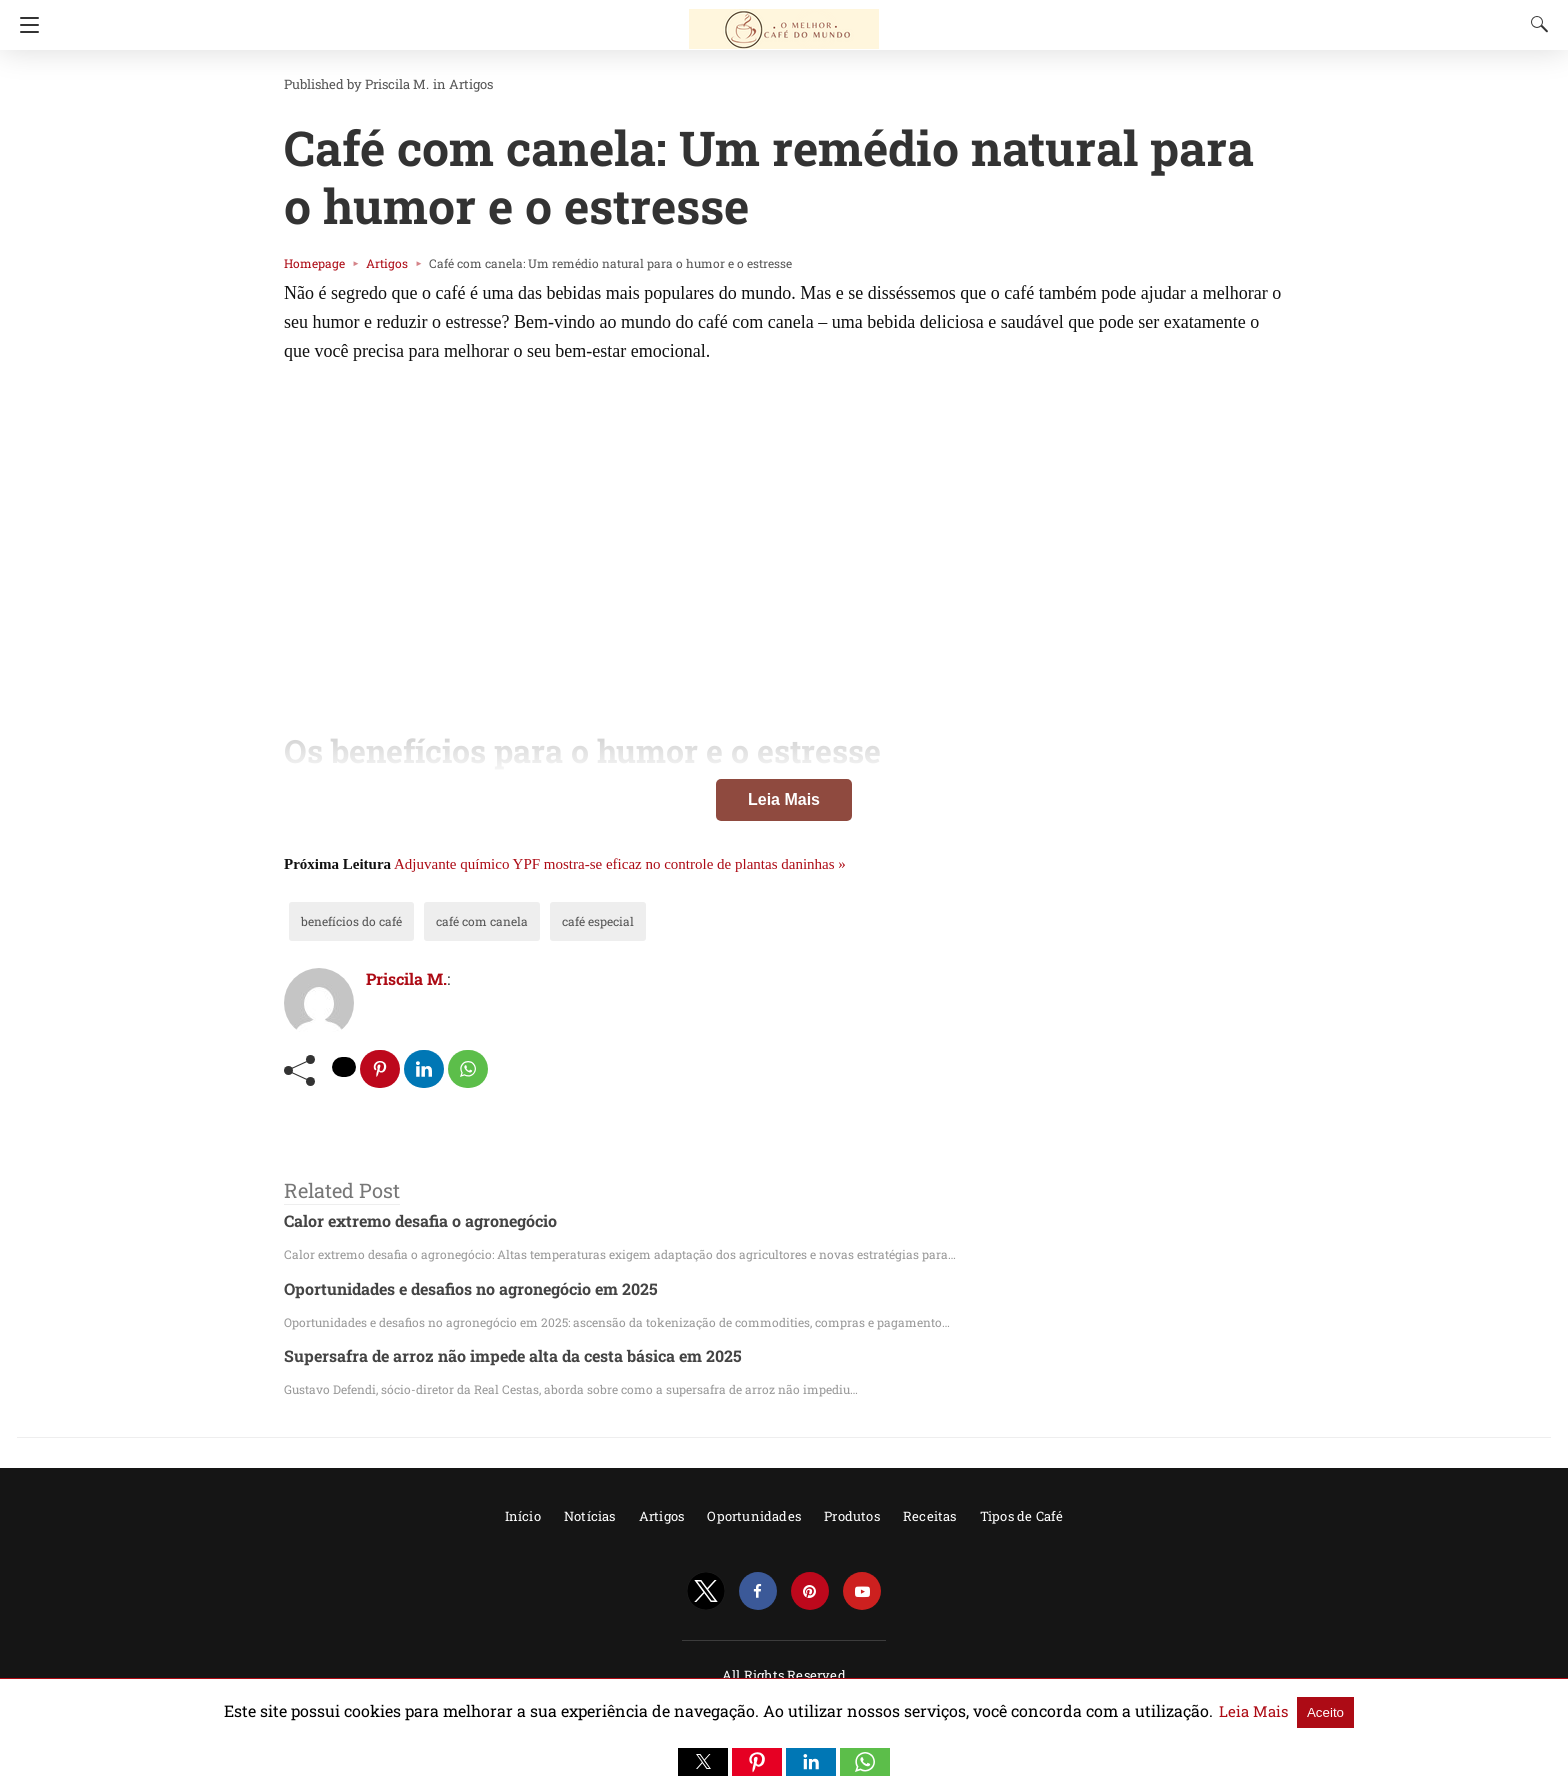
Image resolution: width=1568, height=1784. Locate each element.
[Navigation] (24, 25)
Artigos (448, 84)
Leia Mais (784, 799)
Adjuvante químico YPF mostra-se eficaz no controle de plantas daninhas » (620, 864)
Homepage (310, 263)
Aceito (1247, 1711)
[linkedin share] (426, 1069)
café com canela (460, 921)
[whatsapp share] (470, 1069)
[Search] (1535, 24)
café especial (565, 921)
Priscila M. (383, 84)
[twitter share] (345, 1067)
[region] (784, 526)
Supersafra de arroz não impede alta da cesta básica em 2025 (491, 1356)
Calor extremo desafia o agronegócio (408, 1221)
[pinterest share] (381, 1069)
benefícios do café (344, 921)
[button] (703, 1762)
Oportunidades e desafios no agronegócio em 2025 (454, 1288)
